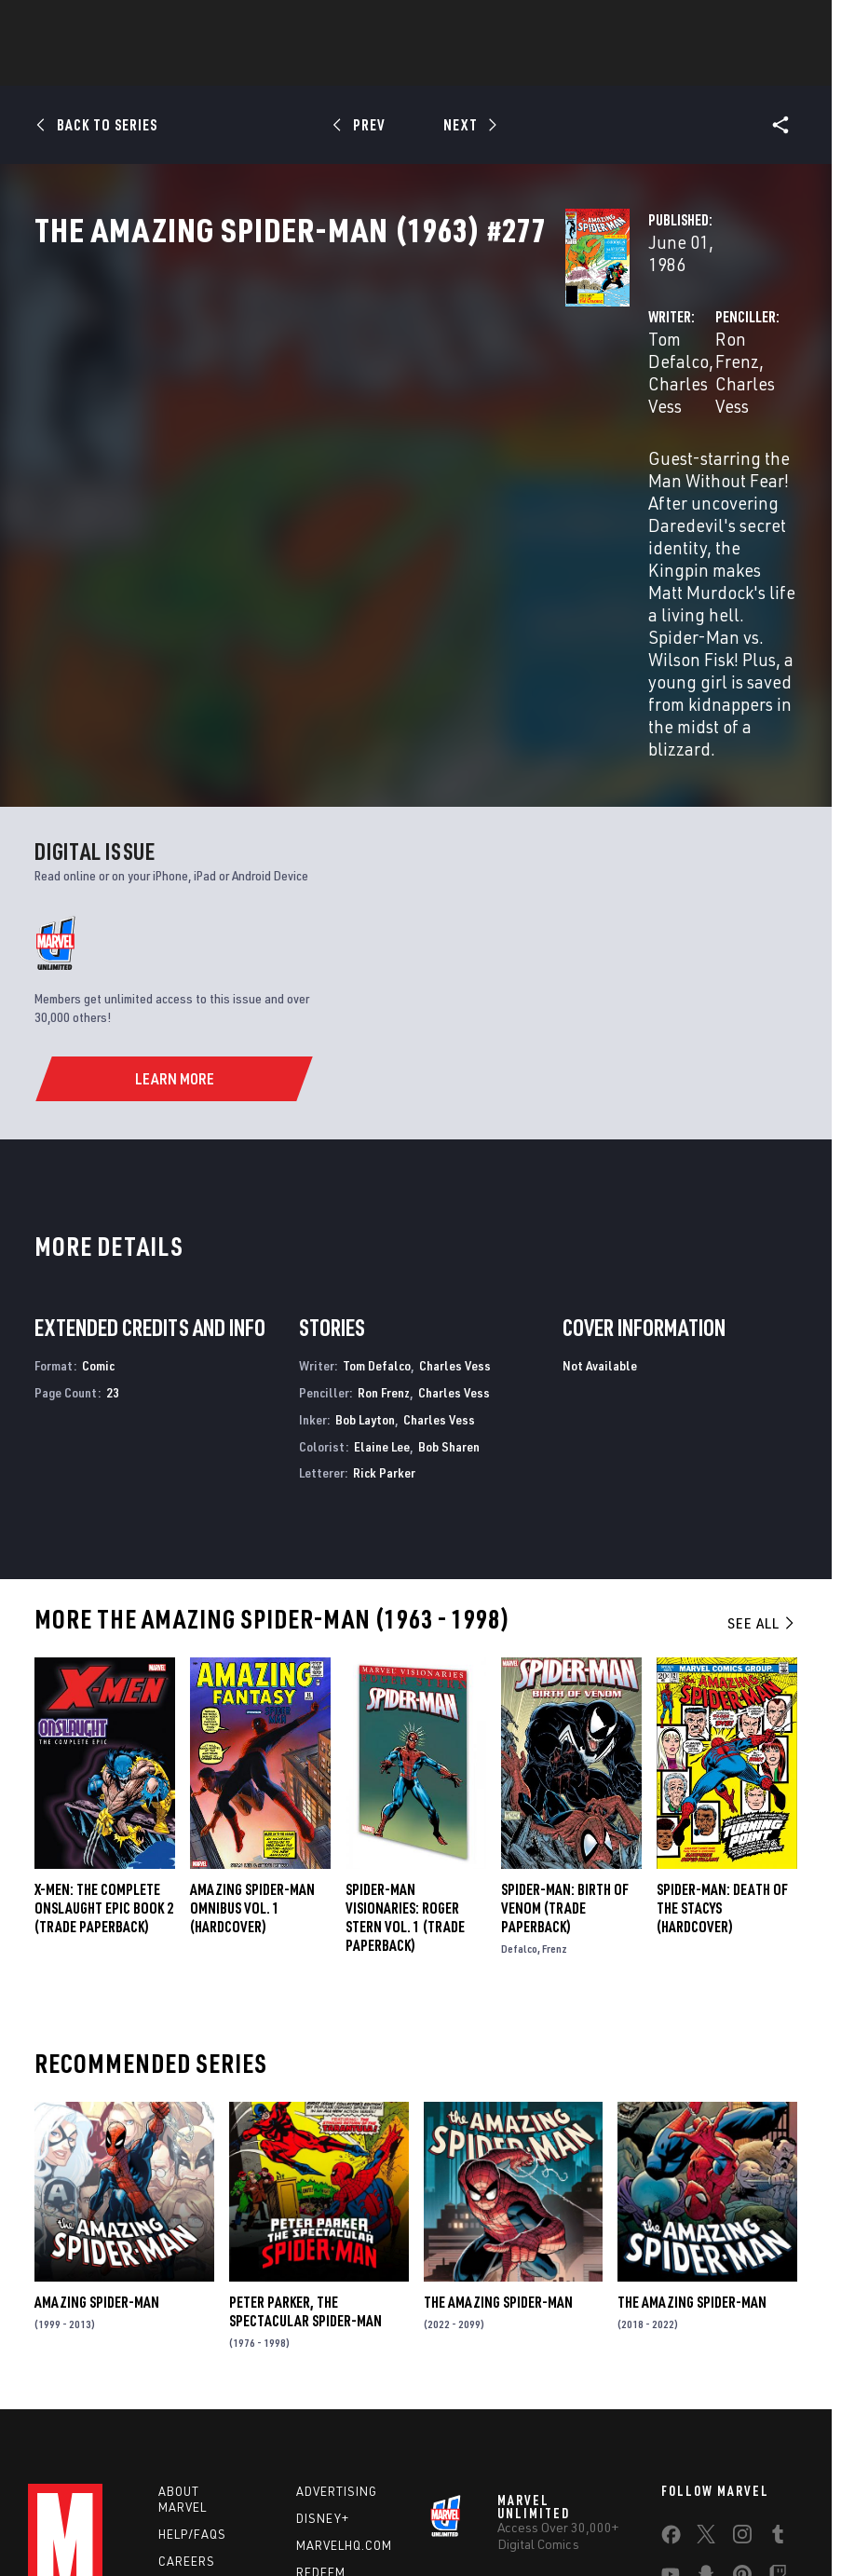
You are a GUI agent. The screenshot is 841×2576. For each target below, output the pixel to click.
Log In (87, 24)
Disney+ (322, 2309)
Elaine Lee (382, 1238)
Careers (186, 2352)
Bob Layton (365, 1211)
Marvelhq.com (344, 2336)
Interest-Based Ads (370, 2535)
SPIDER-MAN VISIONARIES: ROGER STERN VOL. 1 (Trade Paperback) (405, 1708)
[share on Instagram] (742, 2329)
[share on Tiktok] (670, 2408)
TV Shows (543, 66)
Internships (199, 2379)
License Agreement (730, 2513)
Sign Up (148, 24)
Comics (209, 66)
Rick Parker (384, 1264)
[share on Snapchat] (706, 2369)
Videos (624, 66)
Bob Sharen (449, 1238)
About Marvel (182, 2290)
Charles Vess (430, 398)
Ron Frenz (568, 398)
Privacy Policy (172, 2513)
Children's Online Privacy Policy (585, 2513)
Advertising (336, 2282)
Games (388, 66)
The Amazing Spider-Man (498, 2093)
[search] (789, 24)
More (692, 66)
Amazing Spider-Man (96, 2093)
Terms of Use (86, 2513)
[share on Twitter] (706, 2329)
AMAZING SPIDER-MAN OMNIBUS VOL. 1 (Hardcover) (252, 1699)
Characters (300, 66)
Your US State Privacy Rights (295, 2513)
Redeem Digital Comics (321, 2379)
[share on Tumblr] (777, 2329)
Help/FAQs (192, 2325)
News (140, 66)
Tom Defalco (325, 398)
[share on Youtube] (670, 2369)
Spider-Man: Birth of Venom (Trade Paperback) (565, 1699)
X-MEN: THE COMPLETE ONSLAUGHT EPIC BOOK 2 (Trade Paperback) (103, 1698)
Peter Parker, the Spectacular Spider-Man (305, 2102)
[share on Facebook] (671, 2330)
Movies (461, 66)
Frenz (554, 1740)
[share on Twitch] (777, 2369)
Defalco (519, 1740)
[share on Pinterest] (742, 2369)
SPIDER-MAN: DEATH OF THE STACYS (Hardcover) (722, 1698)
